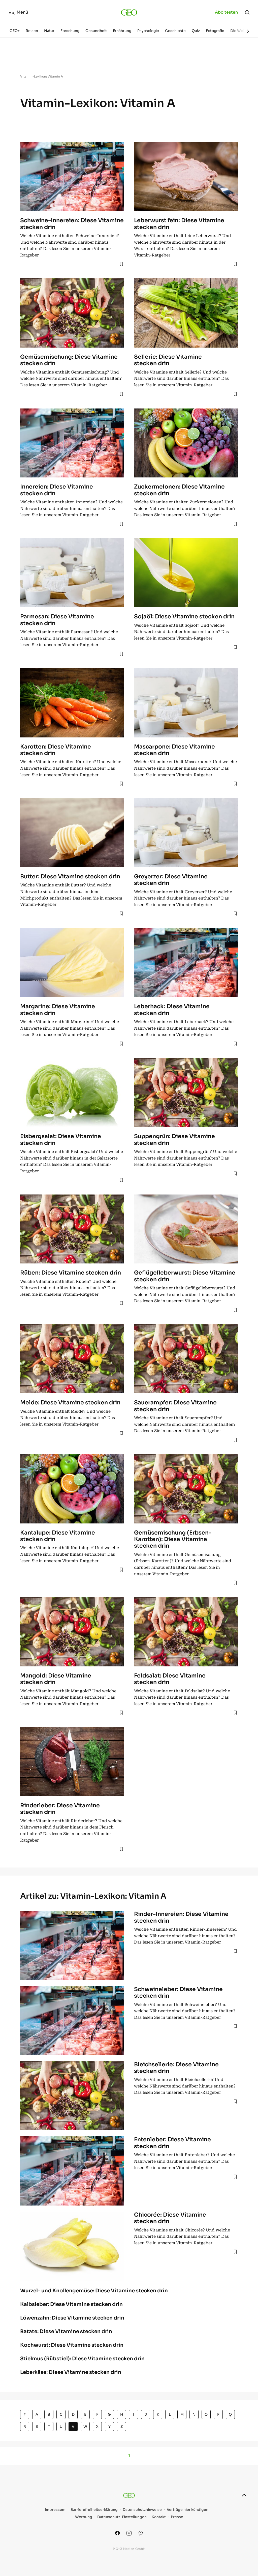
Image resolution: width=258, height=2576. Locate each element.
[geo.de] (129, 12)
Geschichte (175, 30)
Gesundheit (96, 30)
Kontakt (159, 2517)
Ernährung (122, 30)
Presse (177, 2517)
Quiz (196, 30)
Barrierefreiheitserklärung (94, 2510)
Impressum (55, 2510)
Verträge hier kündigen (187, 2510)
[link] (247, 12)
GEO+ (15, 30)
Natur (49, 30)
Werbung (83, 2517)
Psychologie (148, 30)
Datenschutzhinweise (142, 2510)
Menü (18, 12)
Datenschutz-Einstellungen (122, 2517)
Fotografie (215, 30)
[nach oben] (244, 2495)
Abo (226, 12)
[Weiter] (248, 31)
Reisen (32, 30)
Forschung (69, 30)
